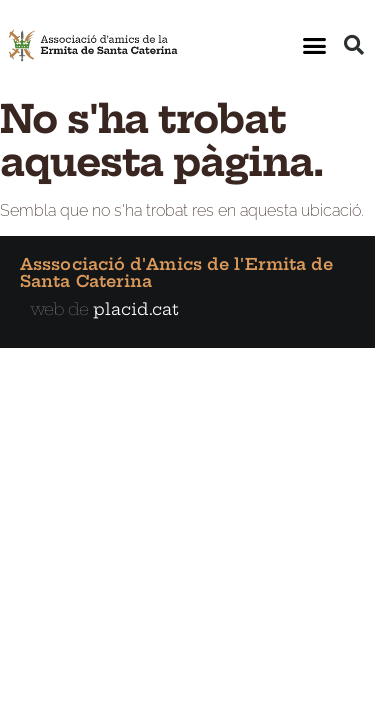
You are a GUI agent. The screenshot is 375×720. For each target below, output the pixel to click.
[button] (315, 45)
